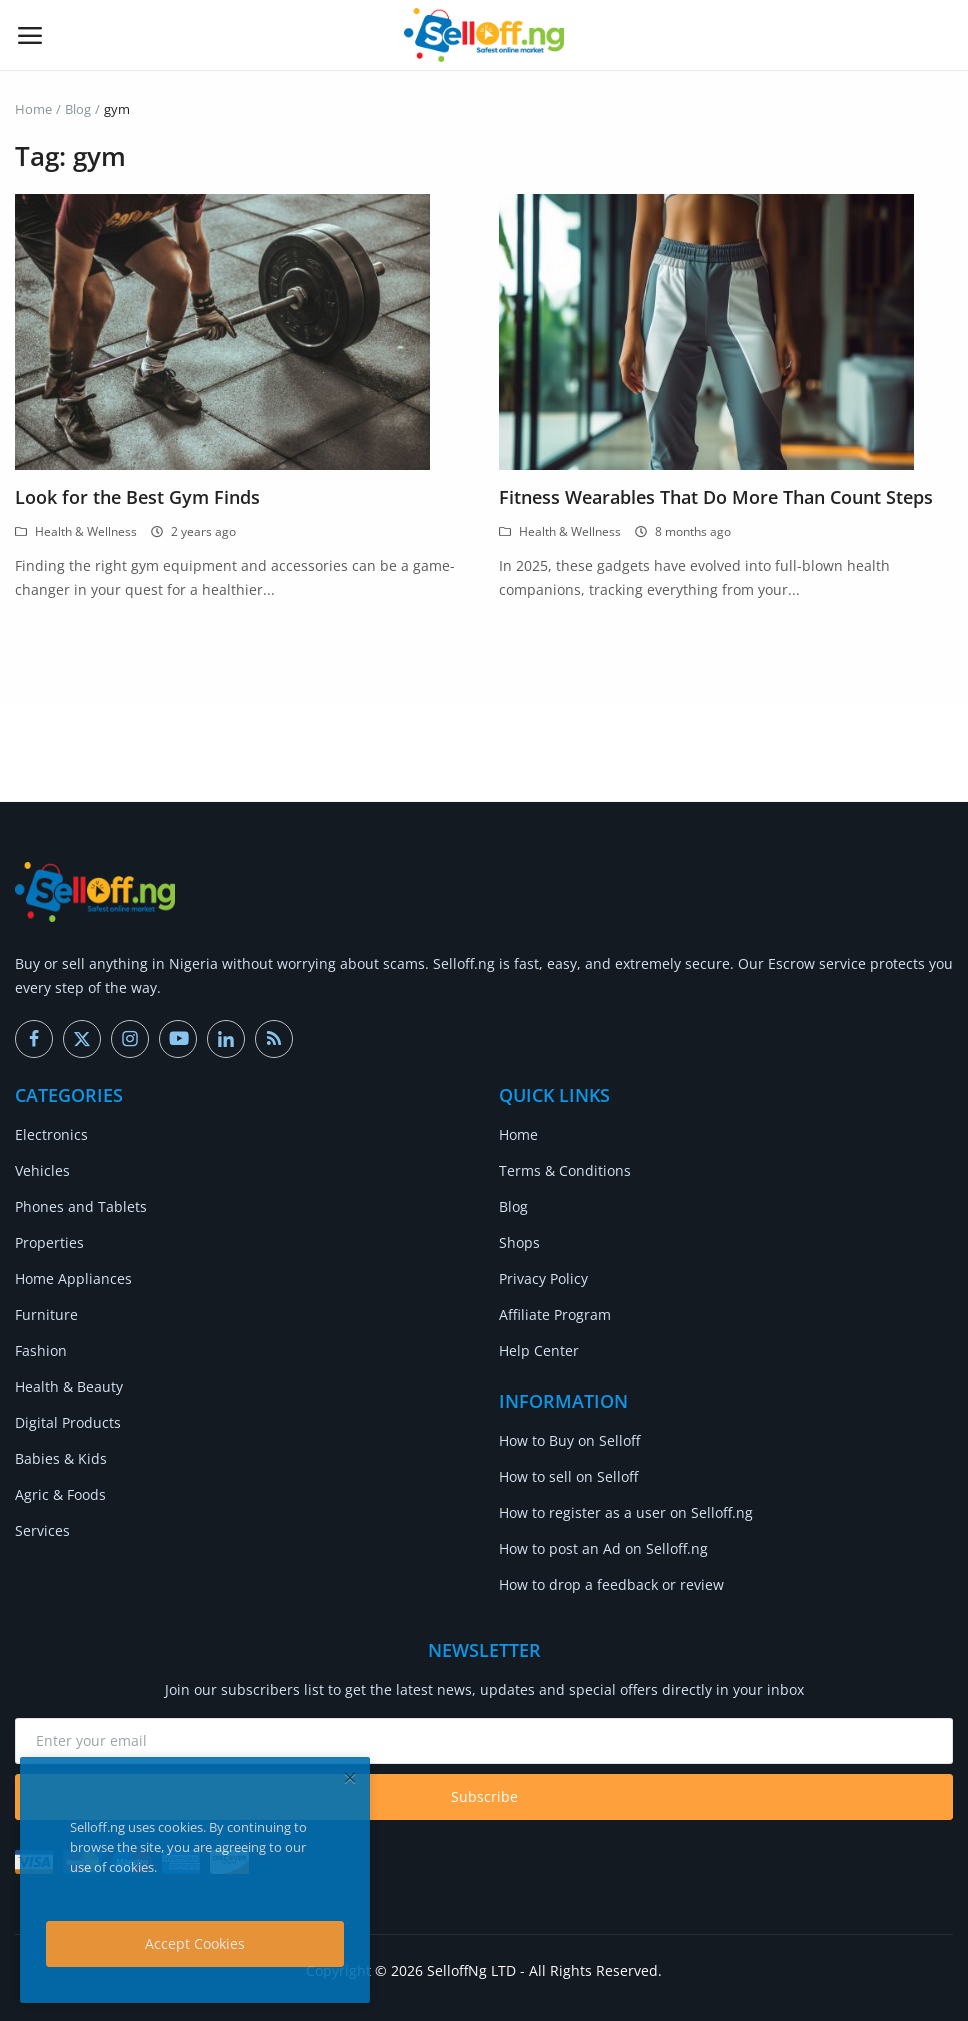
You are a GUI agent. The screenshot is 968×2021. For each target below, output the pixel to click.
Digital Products (68, 1422)
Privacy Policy (543, 1278)
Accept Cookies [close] (195, 1943)
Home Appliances (73, 1278)
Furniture (46, 1314)
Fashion (41, 1350)
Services (42, 1530)
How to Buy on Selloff (569, 1440)
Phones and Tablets (81, 1206)
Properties (49, 1242)
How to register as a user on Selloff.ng (626, 1512)
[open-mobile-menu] (30, 35)
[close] (350, 1777)
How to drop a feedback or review (611, 1584)
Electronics (51, 1134)
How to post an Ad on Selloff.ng (603, 1548)
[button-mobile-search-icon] (939, 35)
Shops (519, 1242)
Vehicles (42, 1170)
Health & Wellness (76, 531)
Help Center (539, 1350)
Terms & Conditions (565, 1170)
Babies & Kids (61, 1458)
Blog (78, 109)
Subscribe (484, 1796)
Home (33, 109)
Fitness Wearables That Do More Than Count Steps (716, 497)
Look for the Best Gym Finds (137, 497)
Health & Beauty (69, 1386)
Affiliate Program (555, 1314)
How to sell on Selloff (568, 1476)
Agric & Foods (60, 1494)
